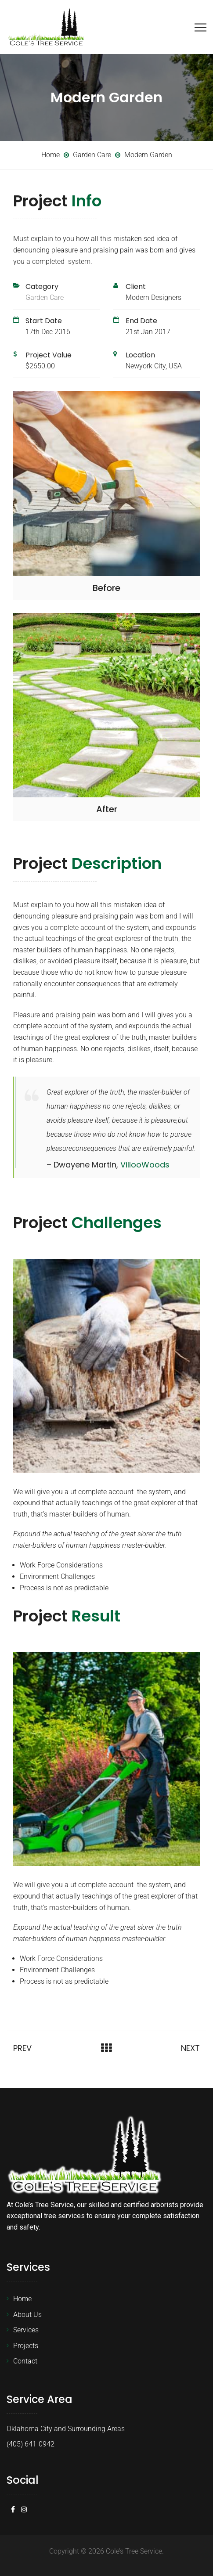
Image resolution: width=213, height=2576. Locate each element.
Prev (22, 2048)
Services (26, 2330)
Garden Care (44, 297)
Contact (25, 2361)
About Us (27, 2314)
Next (190, 2048)
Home (22, 2299)
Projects (25, 2346)
